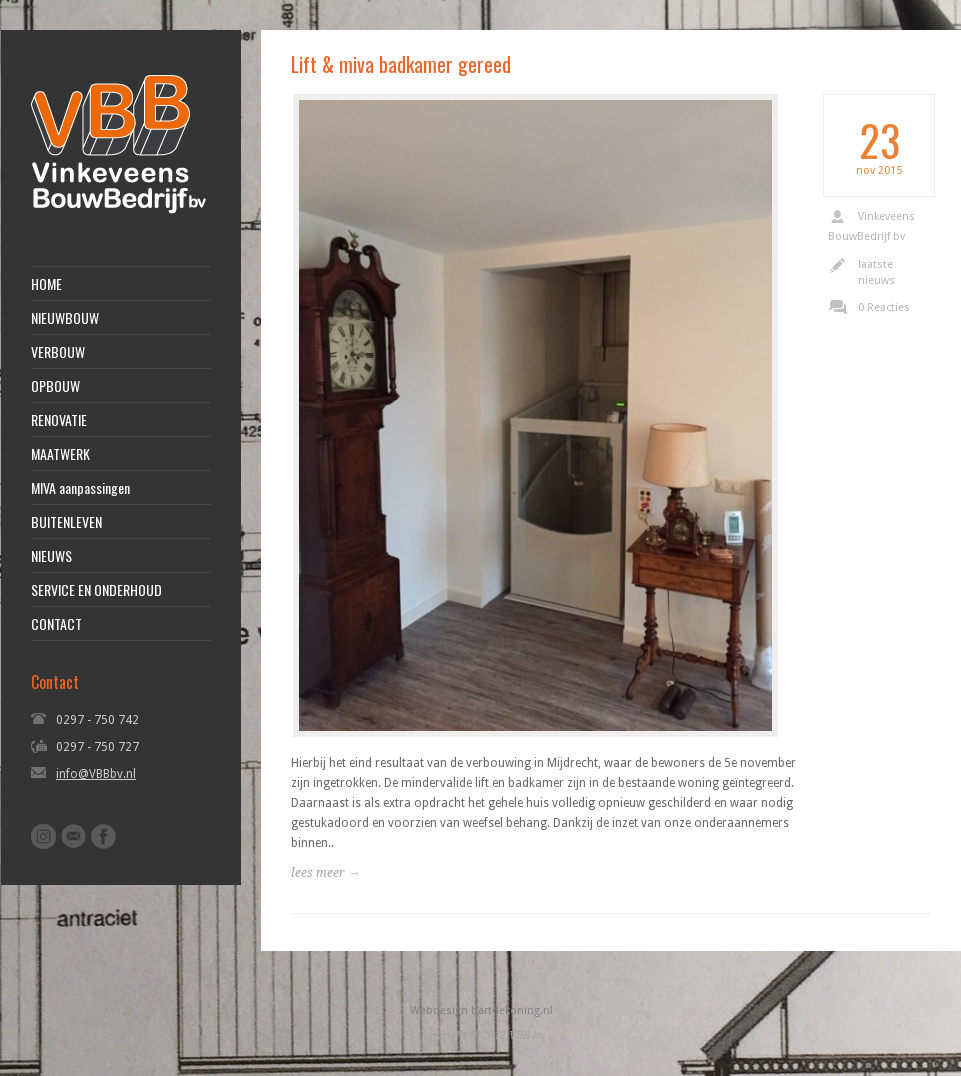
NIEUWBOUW (65, 318)
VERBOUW (58, 352)
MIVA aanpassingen (80, 488)
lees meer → (325, 873)
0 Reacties (884, 307)
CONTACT (56, 624)
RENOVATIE (59, 420)
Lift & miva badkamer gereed (401, 64)
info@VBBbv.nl (96, 774)
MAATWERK (60, 454)
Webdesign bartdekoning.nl (481, 1010)
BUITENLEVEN (66, 522)
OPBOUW (55, 386)
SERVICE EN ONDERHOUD (96, 590)
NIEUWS (51, 556)
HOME (46, 284)
